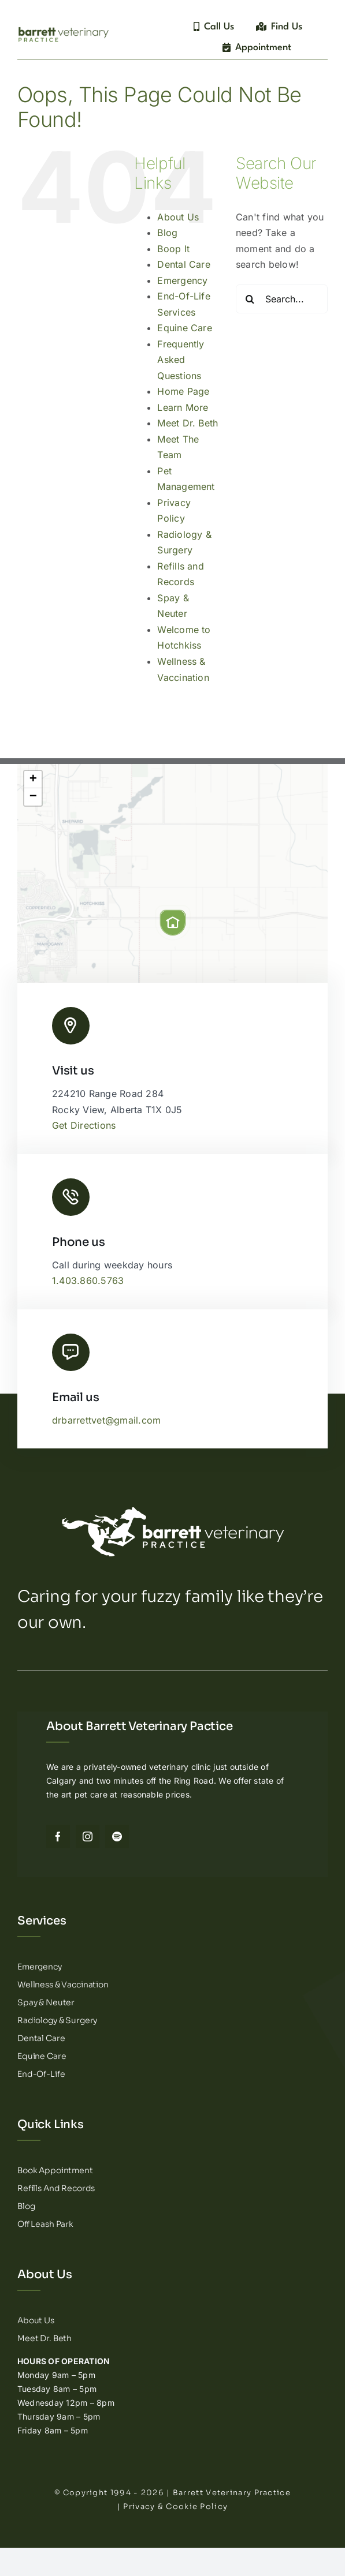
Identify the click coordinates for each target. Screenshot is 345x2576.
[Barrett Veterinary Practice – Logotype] (63, 27)
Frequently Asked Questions (180, 359)
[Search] (250, 298)
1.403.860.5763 (88, 1280)
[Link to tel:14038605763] (71, 1197)
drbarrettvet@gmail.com (106, 1420)
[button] (173, 923)
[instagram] (87, 1836)
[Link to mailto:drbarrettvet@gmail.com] (71, 1352)
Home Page (183, 391)
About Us (178, 217)
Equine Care (184, 328)
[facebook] (58, 1836)
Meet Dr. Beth (187, 423)
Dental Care (183, 264)
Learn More (182, 407)
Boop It (173, 248)
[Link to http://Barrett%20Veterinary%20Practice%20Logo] (71, 1025)
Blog (167, 232)
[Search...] (282, 298)
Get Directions (84, 1125)
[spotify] (117, 1836)
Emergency (182, 280)
